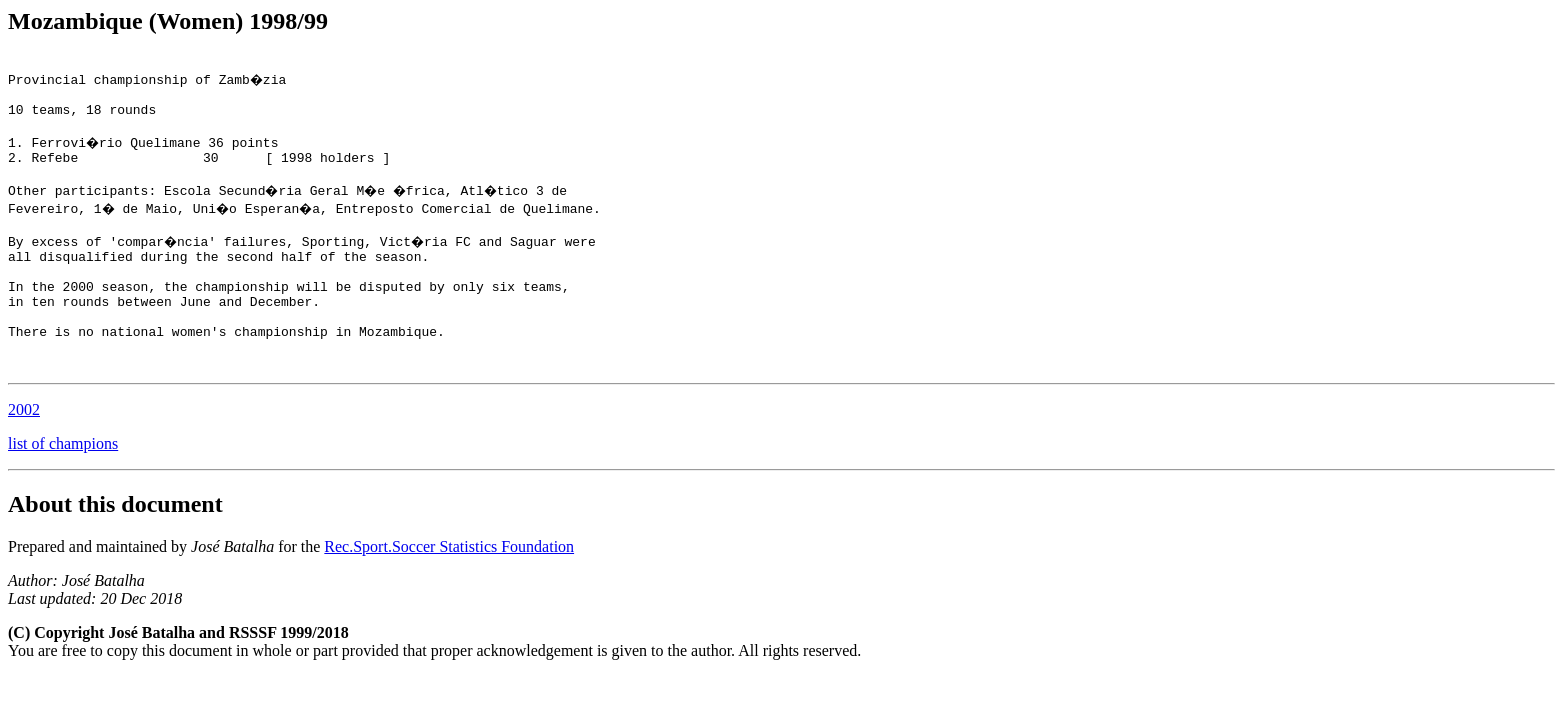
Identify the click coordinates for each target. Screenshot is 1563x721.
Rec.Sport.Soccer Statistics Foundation (449, 591)
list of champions (63, 488)
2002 (24, 454)
